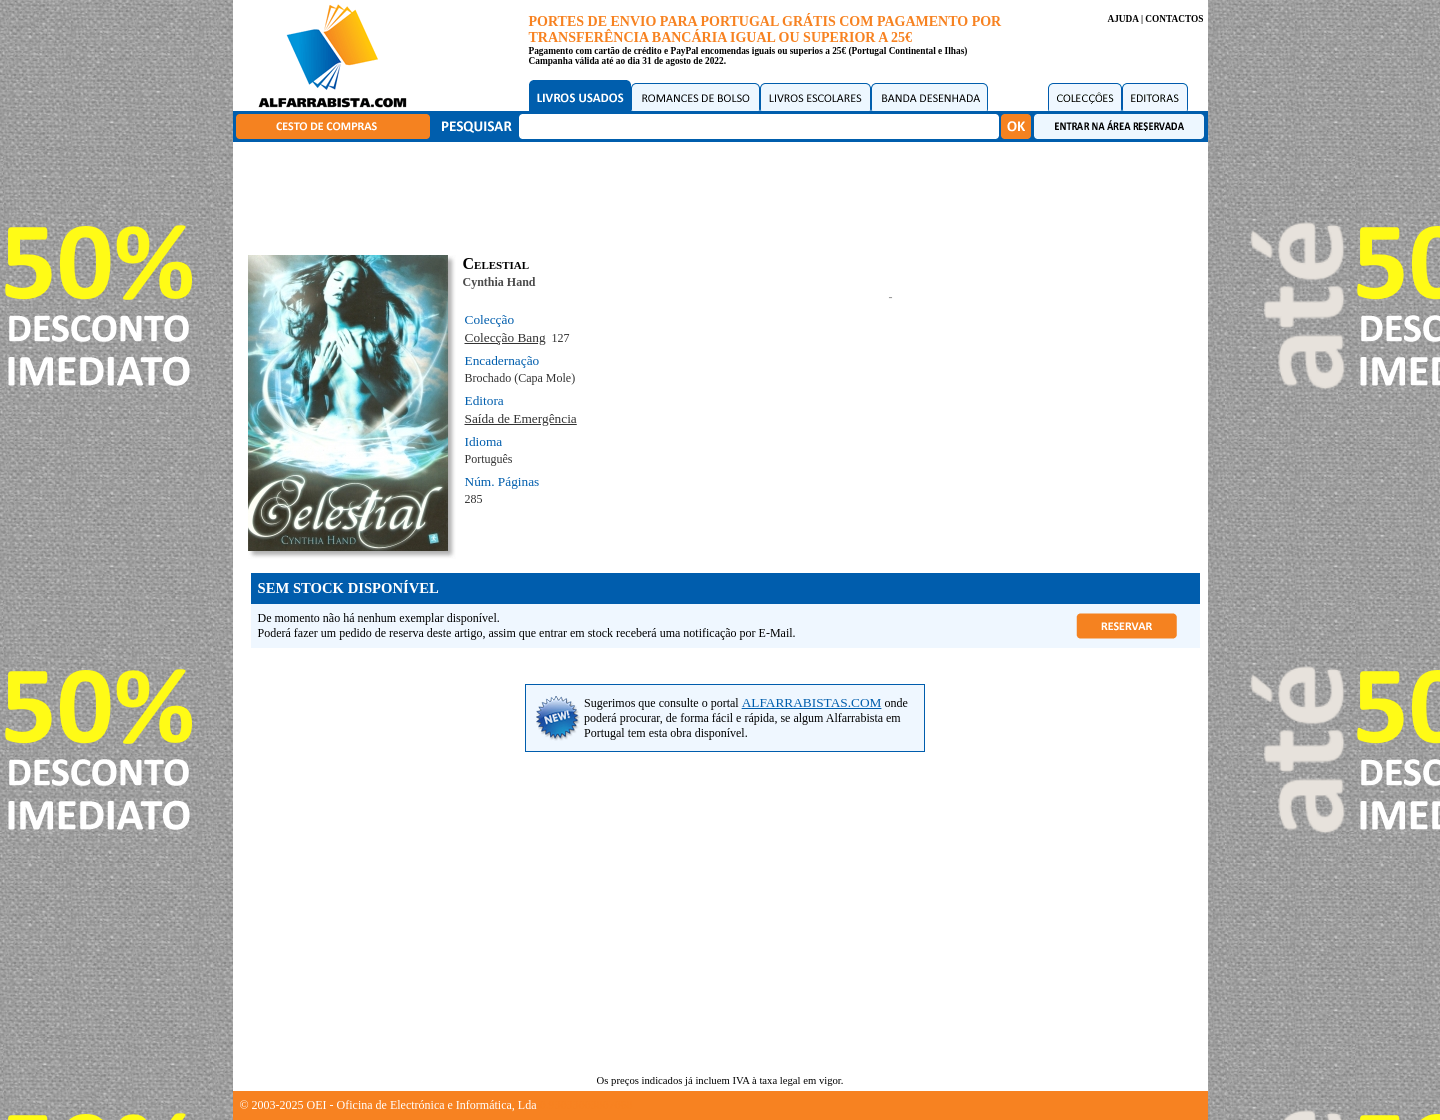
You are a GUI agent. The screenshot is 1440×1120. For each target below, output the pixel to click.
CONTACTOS (1174, 19)
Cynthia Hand (499, 282)
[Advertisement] (725, 195)
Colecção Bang (505, 337)
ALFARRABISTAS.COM (812, 702)
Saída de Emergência (521, 418)
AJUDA (1122, 19)
